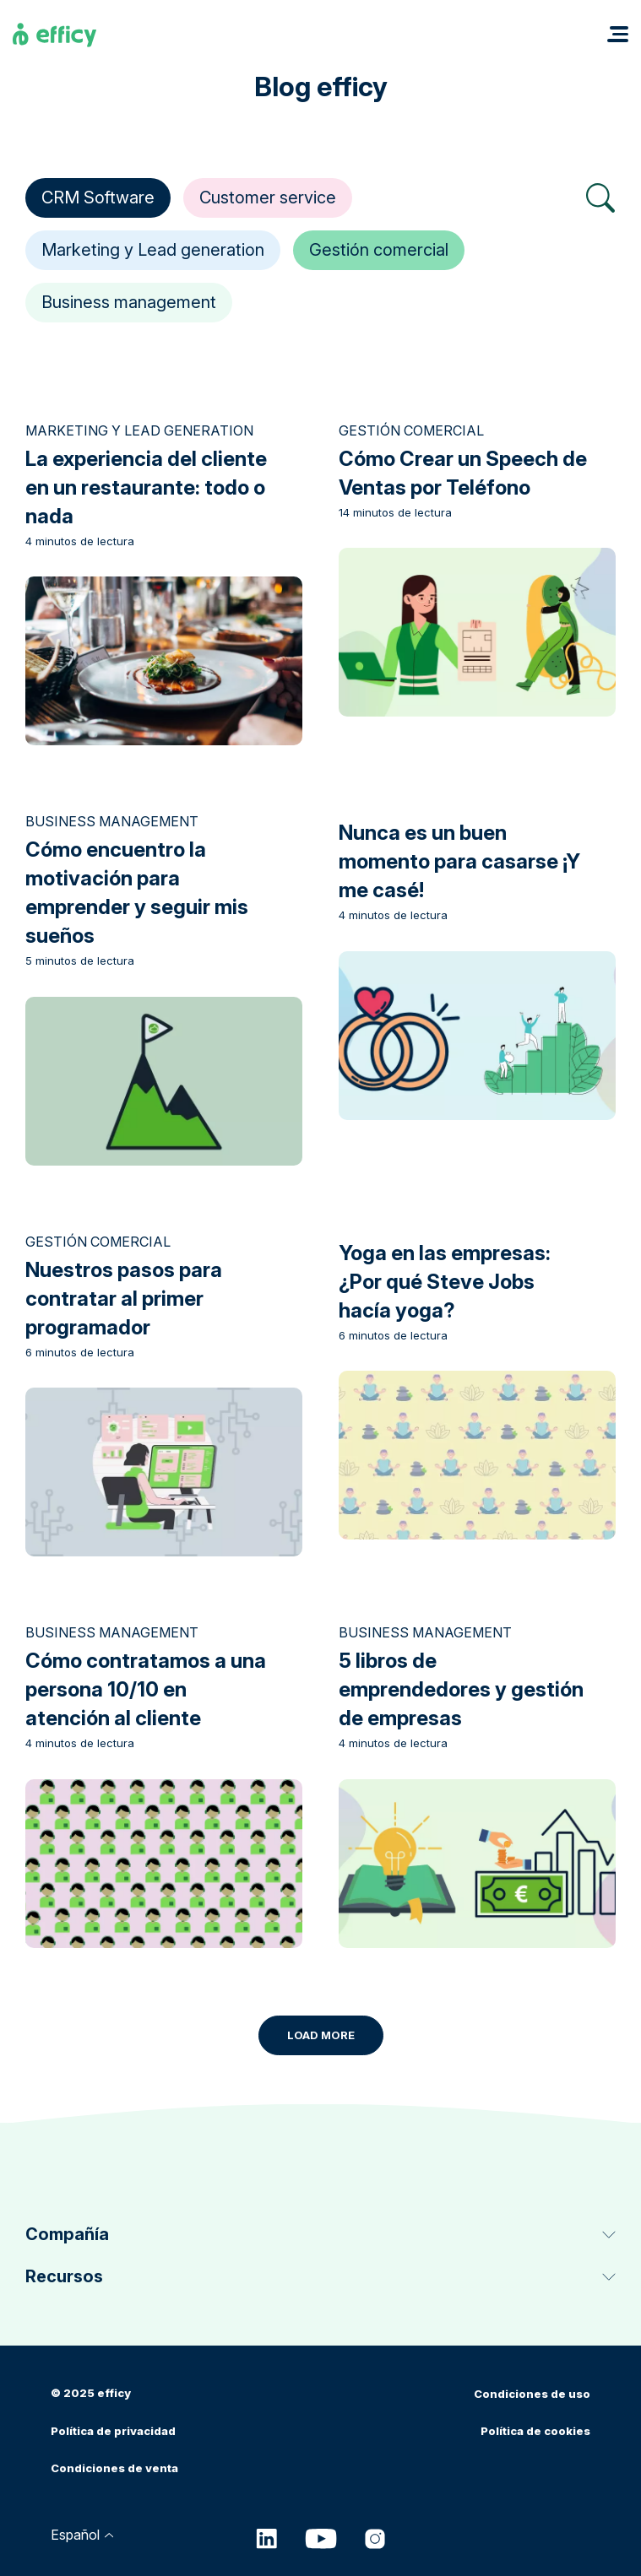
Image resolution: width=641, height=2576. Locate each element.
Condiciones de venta (114, 2468)
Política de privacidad (113, 2431)
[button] (617, 34)
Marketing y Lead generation (152, 250)
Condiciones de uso (532, 2393)
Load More (321, 2035)
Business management (128, 302)
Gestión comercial (378, 250)
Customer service (267, 197)
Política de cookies (535, 2431)
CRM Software (98, 197)
